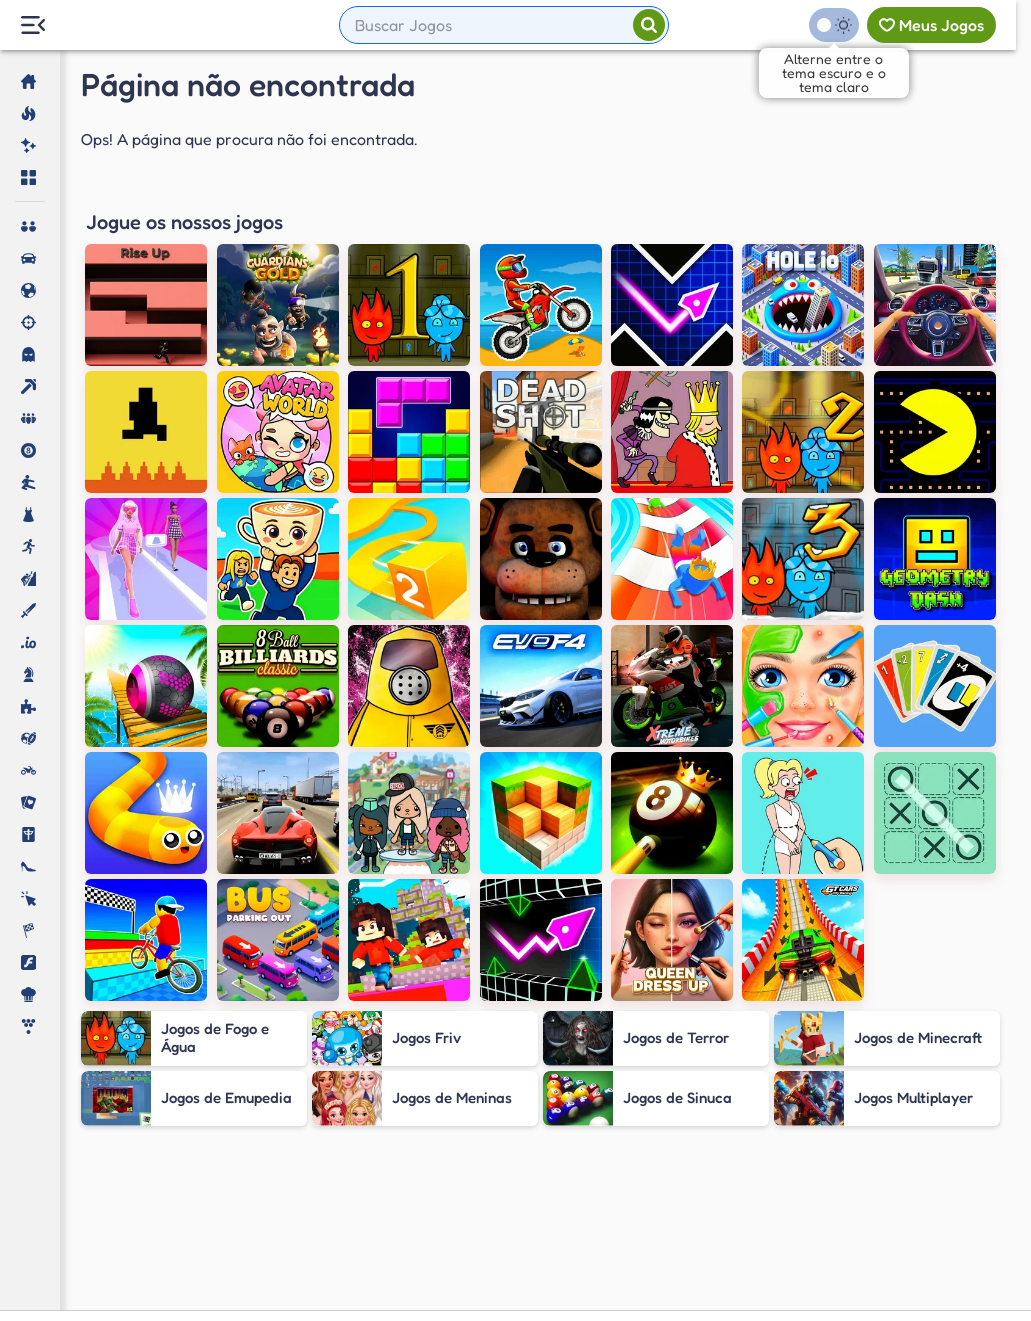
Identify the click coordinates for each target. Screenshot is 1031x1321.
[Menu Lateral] (32, 25)
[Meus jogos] (931, 25)
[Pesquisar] (649, 25)
